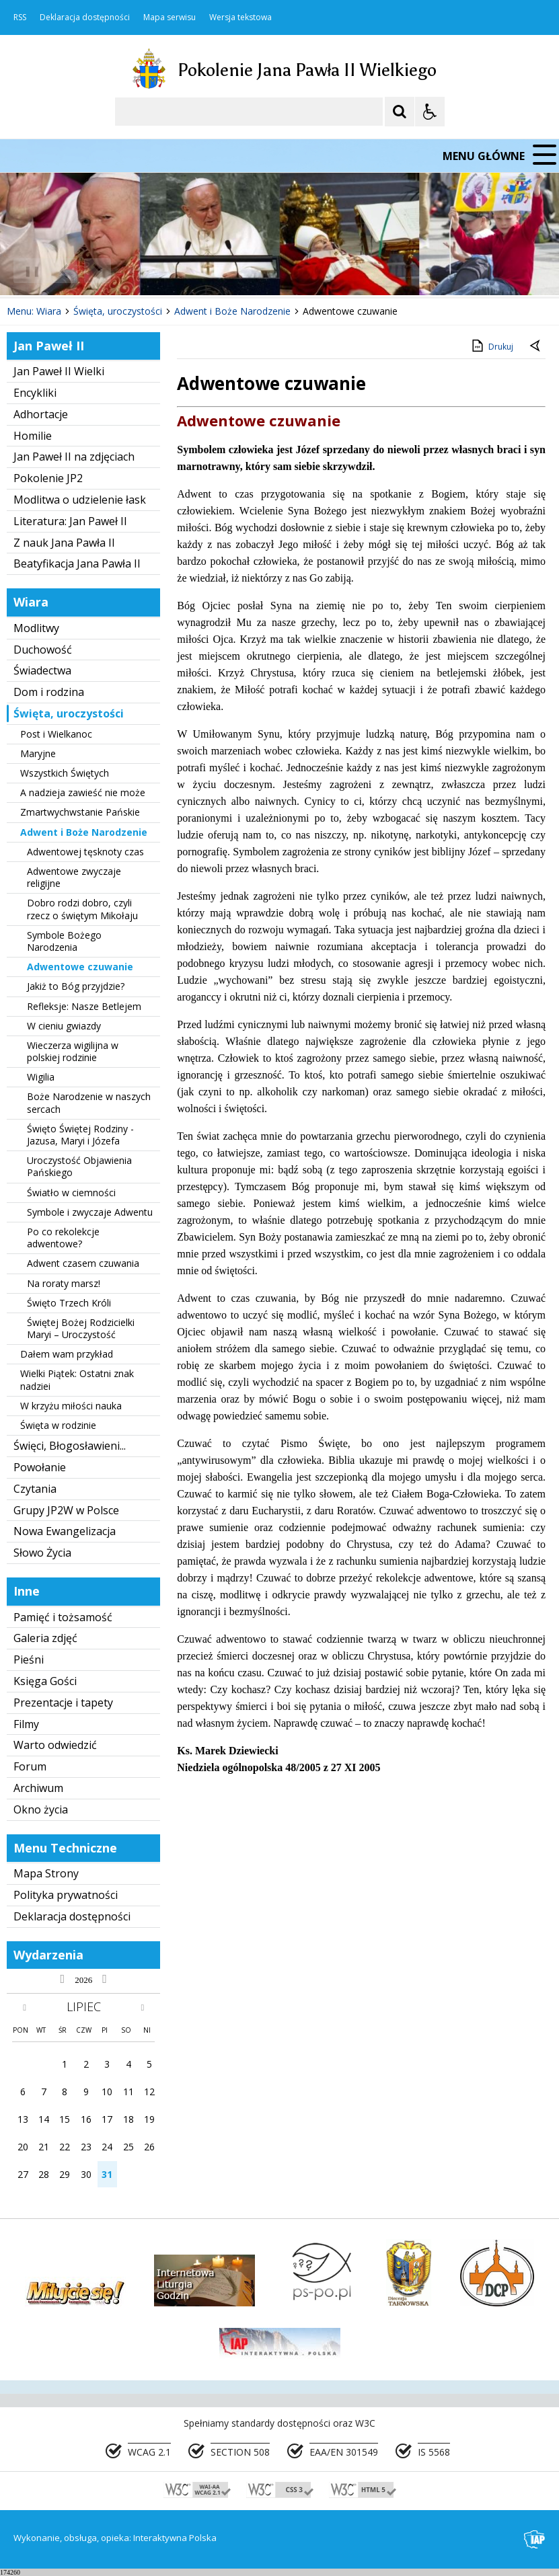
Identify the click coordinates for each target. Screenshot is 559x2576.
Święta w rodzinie (58, 1425)
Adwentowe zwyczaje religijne (74, 877)
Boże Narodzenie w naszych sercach (89, 1102)
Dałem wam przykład (66, 1354)
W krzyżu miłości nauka (71, 1405)
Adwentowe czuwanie (80, 966)
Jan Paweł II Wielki (58, 371)
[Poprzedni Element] (63, 271)
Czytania (35, 1488)
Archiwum (38, 1788)
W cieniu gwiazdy (64, 1025)
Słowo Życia (42, 1552)
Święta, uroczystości (68, 713)
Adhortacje (40, 414)
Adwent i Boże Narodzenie (83, 832)
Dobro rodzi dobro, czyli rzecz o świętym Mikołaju (82, 908)
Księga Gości (45, 1681)
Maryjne (38, 753)
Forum (29, 1766)
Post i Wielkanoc (56, 734)
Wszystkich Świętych (64, 773)
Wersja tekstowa (240, 17)
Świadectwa (42, 670)
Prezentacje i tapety (63, 1702)
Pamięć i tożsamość (62, 1617)
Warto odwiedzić (55, 1745)
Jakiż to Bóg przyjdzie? (75, 986)
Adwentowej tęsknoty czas (85, 851)
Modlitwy (36, 628)
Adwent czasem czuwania (83, 1263)
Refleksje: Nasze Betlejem (84, 1006)
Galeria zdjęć (45, 1638)
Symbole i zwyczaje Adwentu (90, 1212)
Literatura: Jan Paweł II (70, 521)
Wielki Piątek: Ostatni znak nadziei (77, 1379)
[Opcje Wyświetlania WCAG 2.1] (430, 111)
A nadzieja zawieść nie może (82, 792)
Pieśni (28, 1659)
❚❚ (27, 270)
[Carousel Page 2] (144, 271)
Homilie (32, 435)
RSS (19, 17)
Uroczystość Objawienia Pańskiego (79, 1166)
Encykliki (35, 392)
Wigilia (40, 1076)
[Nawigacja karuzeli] (80, 271)
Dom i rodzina (48, 692)
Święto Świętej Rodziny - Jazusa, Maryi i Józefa (80, 1134)
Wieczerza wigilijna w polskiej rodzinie (72, 1051)
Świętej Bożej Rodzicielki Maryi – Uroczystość (81, 1328)
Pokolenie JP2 (48, 478)
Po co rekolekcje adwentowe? (63, 1237)
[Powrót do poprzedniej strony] (536, 347)
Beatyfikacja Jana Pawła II (77, 563)
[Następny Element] (97, 271)
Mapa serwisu (169, 17)
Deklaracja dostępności (85, 17)
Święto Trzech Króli (69, 1302)
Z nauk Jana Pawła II (64, 542)
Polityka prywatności (65, 1894)
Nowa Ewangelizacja (64, 1531)
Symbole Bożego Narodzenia (64, 941)
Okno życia (40, 1809)
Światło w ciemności (71, 1192)
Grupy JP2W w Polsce (66, 1510)
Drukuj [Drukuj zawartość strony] (491, 346)
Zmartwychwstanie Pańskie (80, 812)
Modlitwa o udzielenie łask (79, 499)
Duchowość (42, 649)
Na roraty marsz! (63, 1283)
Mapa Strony (46, 1873)
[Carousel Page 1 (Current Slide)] (131, 271)
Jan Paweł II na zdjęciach (74, 456)
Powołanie (39, 1467)
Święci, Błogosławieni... (69, 1445)
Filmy (26, 1724)
